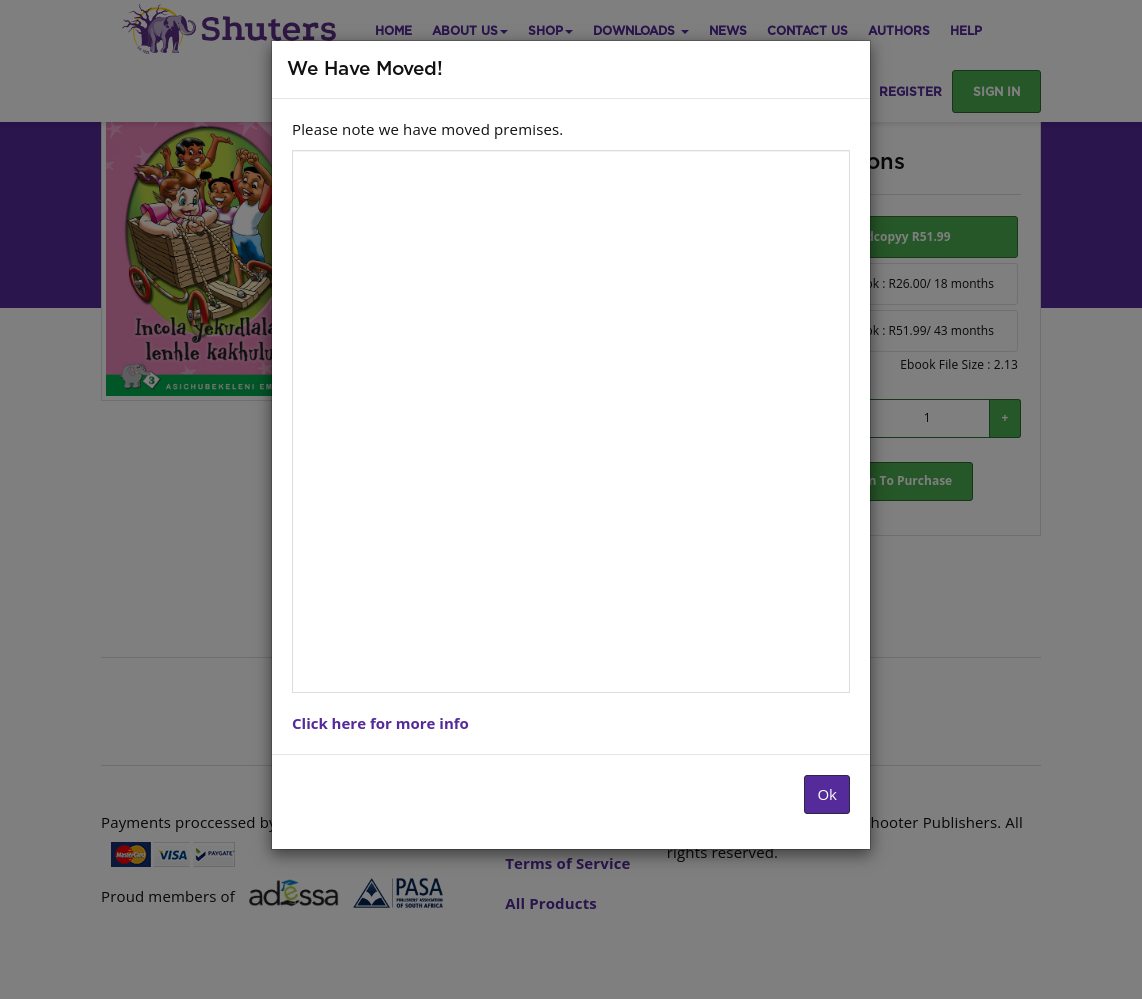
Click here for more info (380, 723)
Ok (827, 794)
